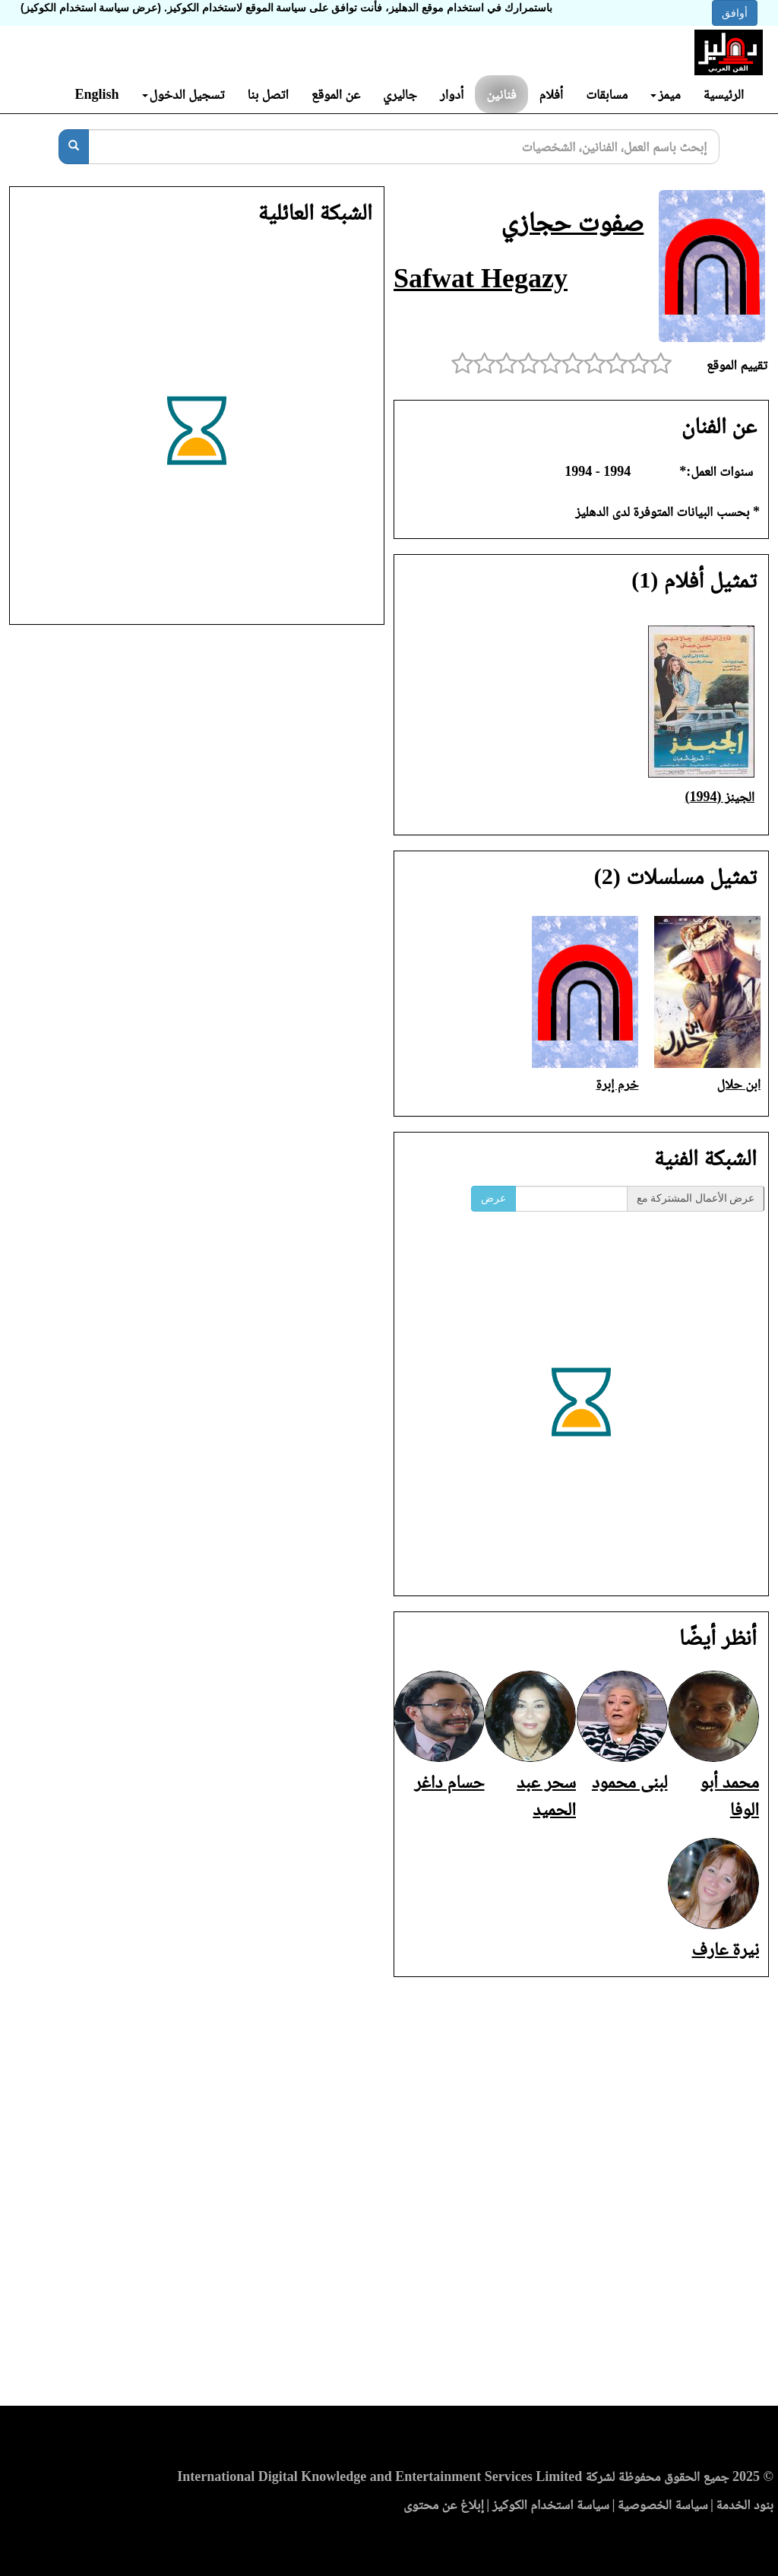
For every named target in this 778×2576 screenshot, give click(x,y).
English (96, 94)
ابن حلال (739, 1084)
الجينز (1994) (719, 796)
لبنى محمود (630, 1782)
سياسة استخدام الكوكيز (550, 2504)
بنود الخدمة (744, 2504)
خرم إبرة (617, 1084)
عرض (493, 1198)
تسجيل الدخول (183, 94)
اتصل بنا (267, 94)
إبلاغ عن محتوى (443, 2504)
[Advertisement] (389, 2196)
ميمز (665, 94)
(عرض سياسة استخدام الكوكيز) (91, 8)
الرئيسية (724, 94)
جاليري (400, 94)
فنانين (501, 94)
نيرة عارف (725, 1949)
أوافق (735, 13)
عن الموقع (336, 94)
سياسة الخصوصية (663, 2504)
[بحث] (74, 146)
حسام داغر (449, 1782)
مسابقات (607, 94)
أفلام (551, 94)
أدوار (451, 94)
